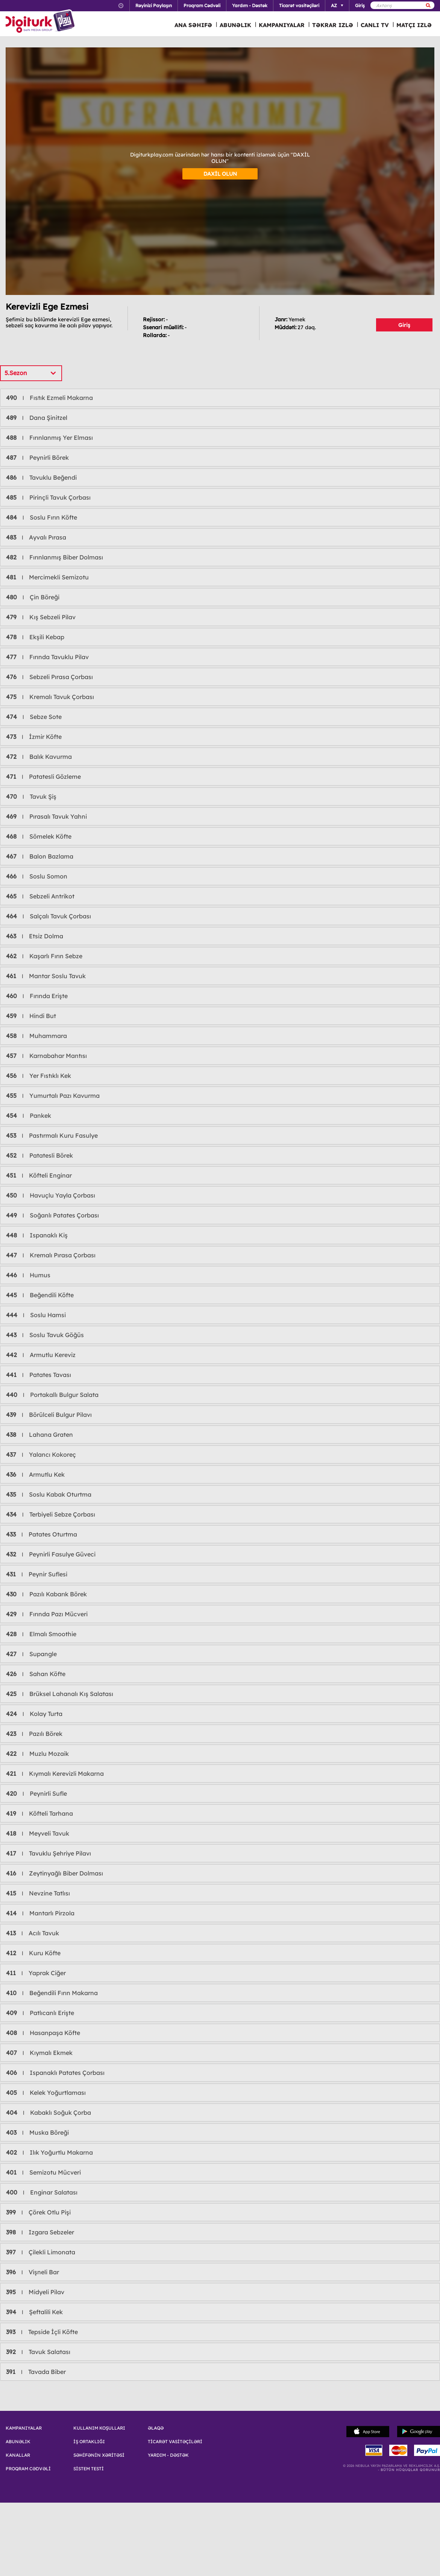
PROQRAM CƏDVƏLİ (28, 2469)
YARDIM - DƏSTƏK (168, 2455)
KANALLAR (18, 2455)
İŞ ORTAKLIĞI (89, 2441)
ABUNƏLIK (235, 25)
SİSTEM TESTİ (88, 2469)
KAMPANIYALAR (282, 25)
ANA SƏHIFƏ (193, 25)
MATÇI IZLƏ (414, 25)
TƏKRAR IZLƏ (332, 25)
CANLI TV (375, 25)
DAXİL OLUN (220, 173)
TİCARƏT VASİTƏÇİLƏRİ (175, 2441)
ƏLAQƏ (156, 2428)
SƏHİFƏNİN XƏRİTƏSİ (98, 2455)
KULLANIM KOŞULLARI (99, 2428)
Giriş (404, 325)
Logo (41, 21)
